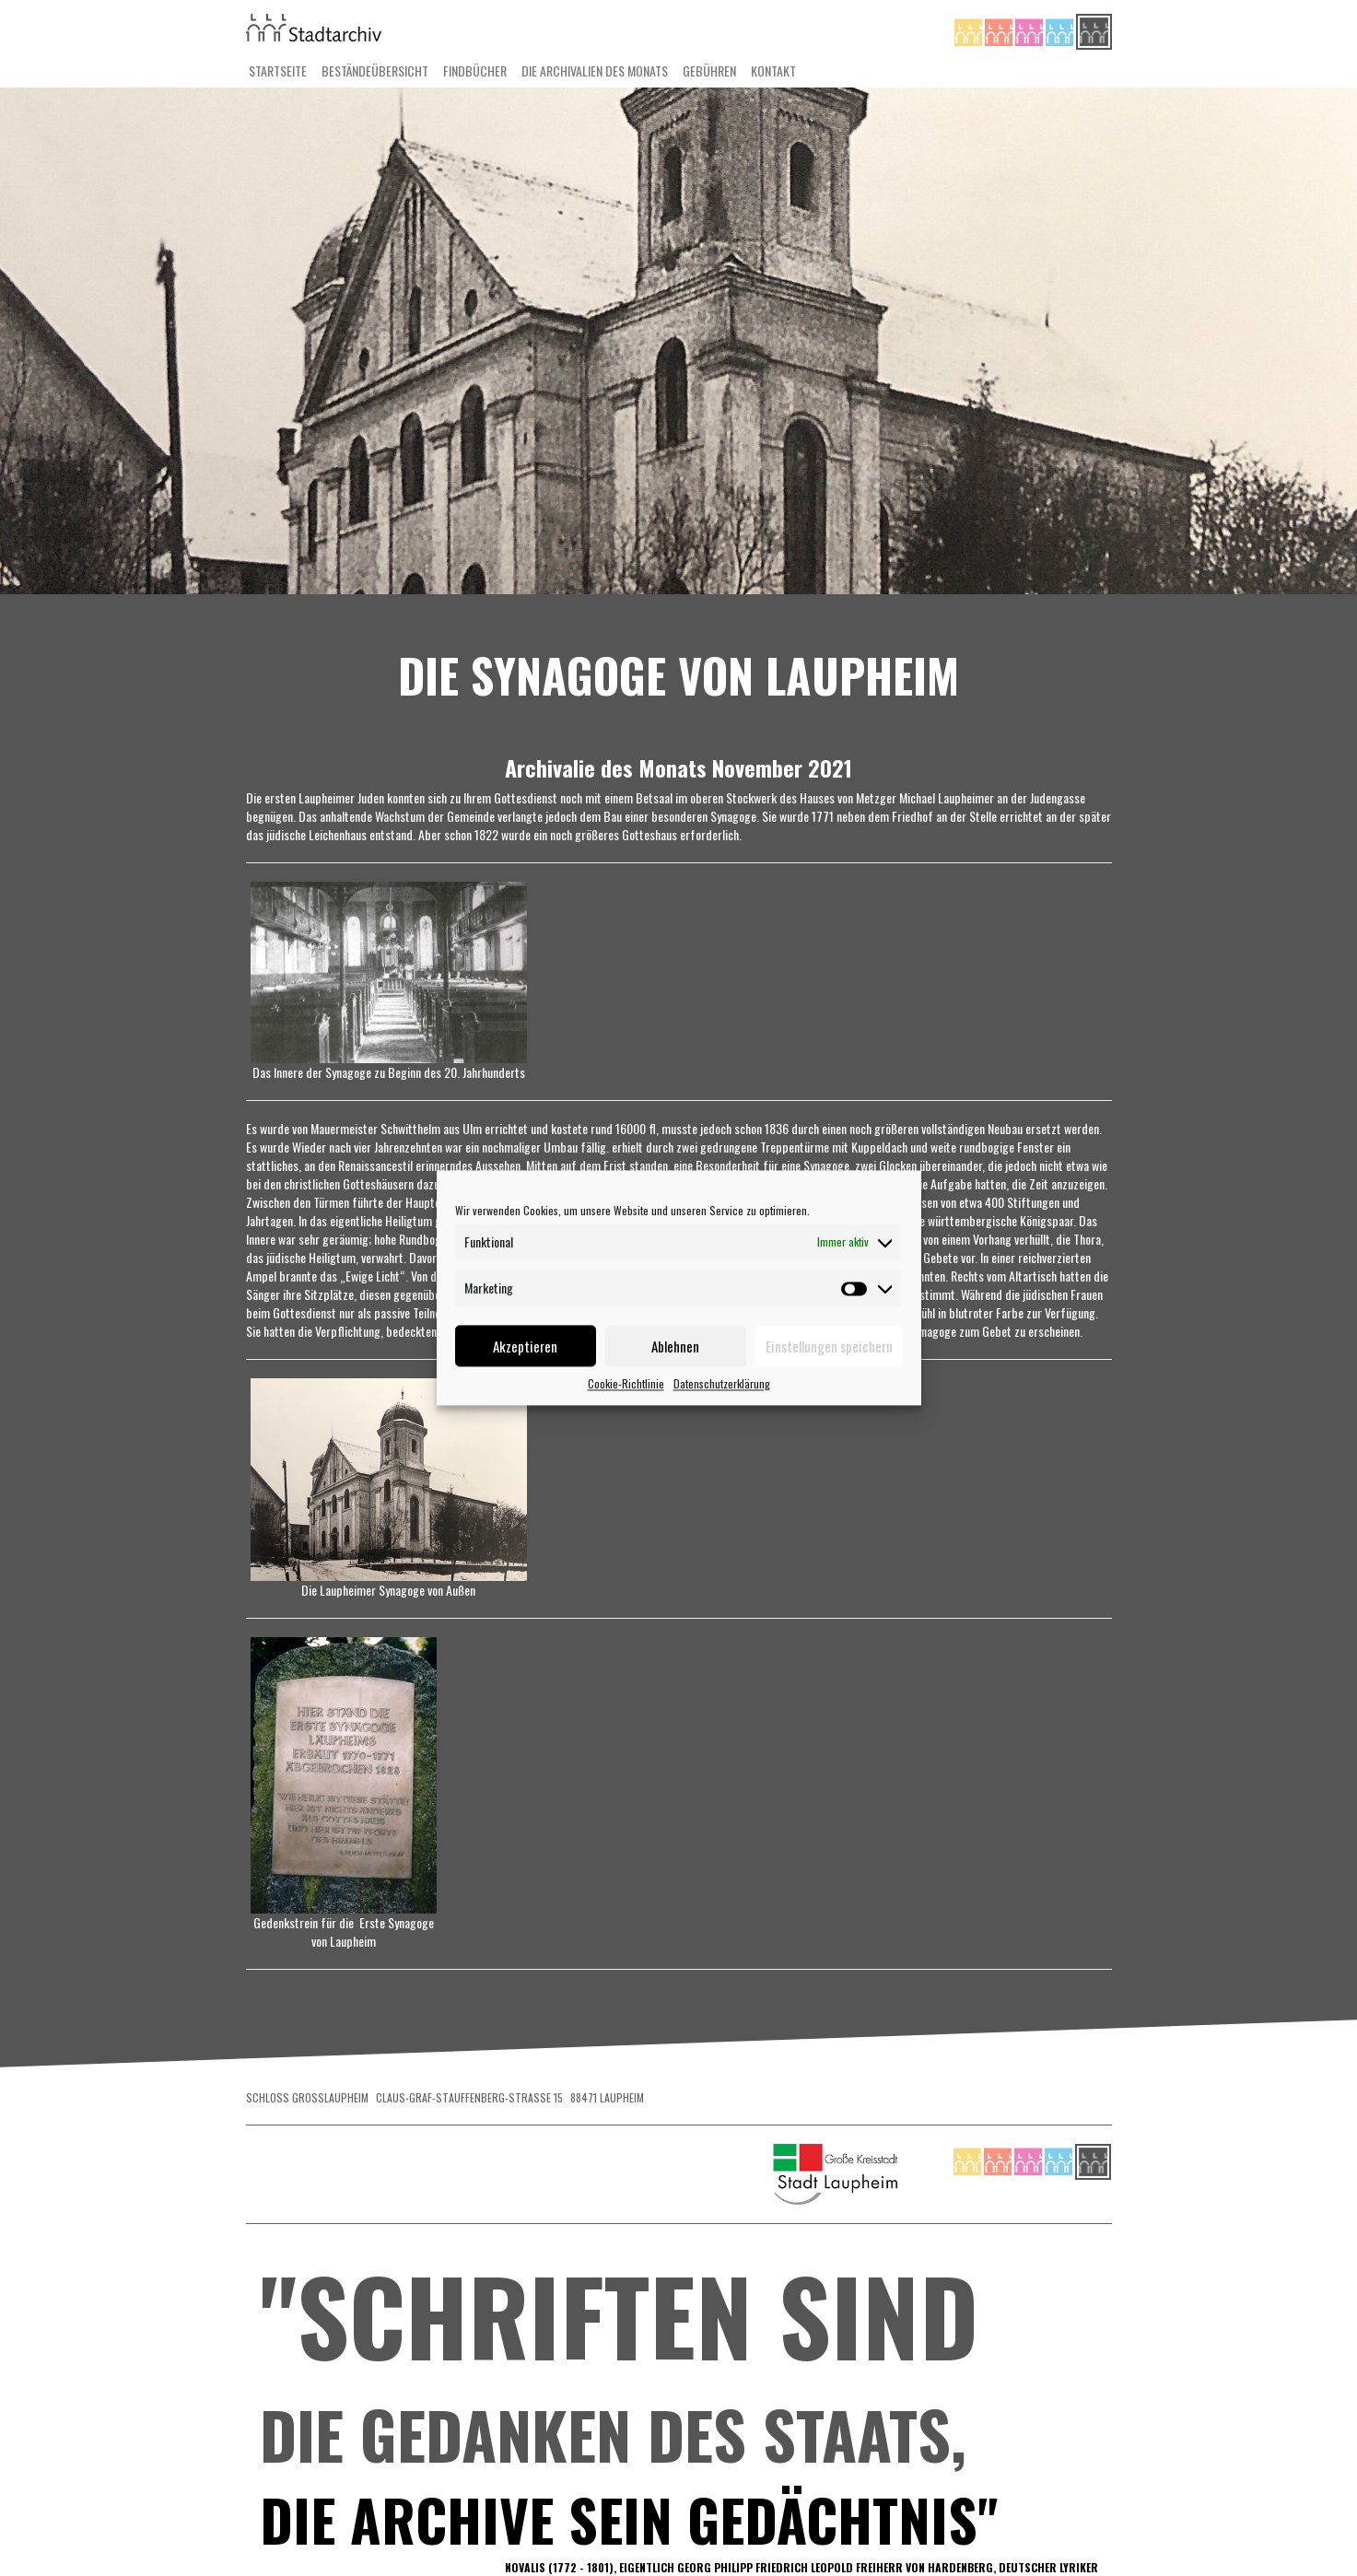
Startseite (278, 70)
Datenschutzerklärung (721, 1383)
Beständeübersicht (375, 70)
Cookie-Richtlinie (626, 1383)
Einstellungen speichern (829, 1346)
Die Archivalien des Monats (594, 70)
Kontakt (773, 70)
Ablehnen (675, 1346)
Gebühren (709, 70)
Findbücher (475, 70)
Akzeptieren (525, 1346)
